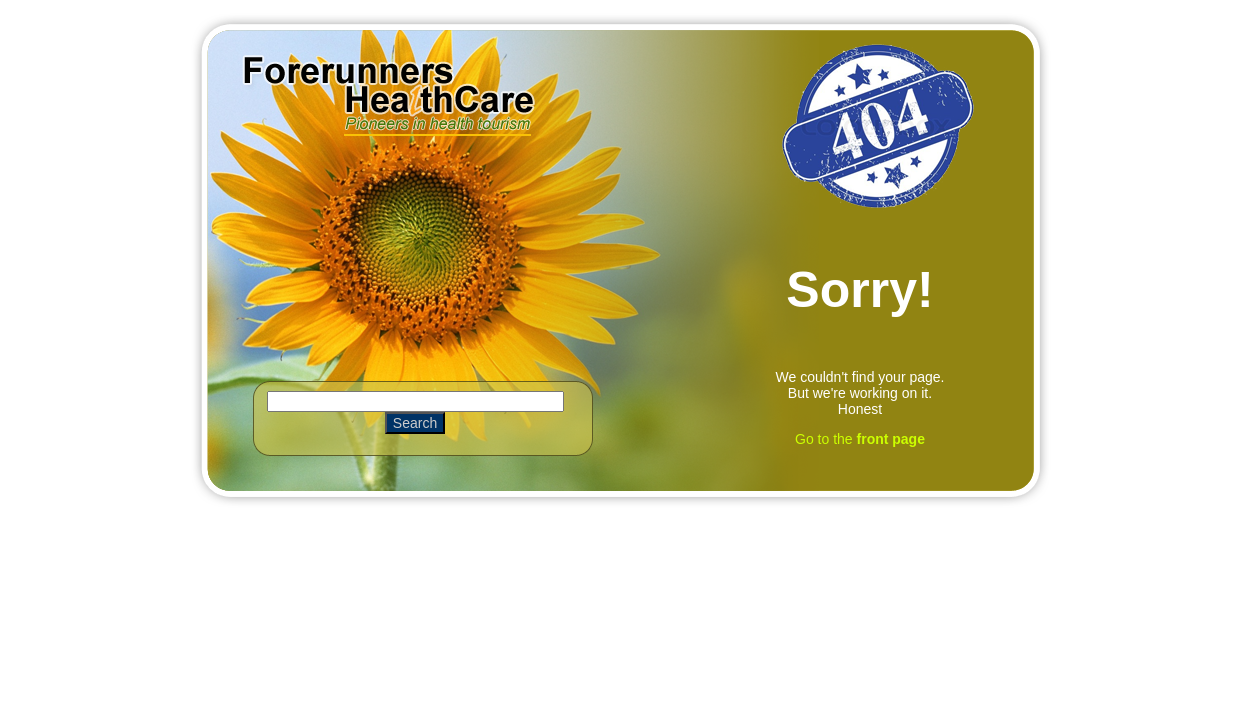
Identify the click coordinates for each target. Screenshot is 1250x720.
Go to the (860, 439)
